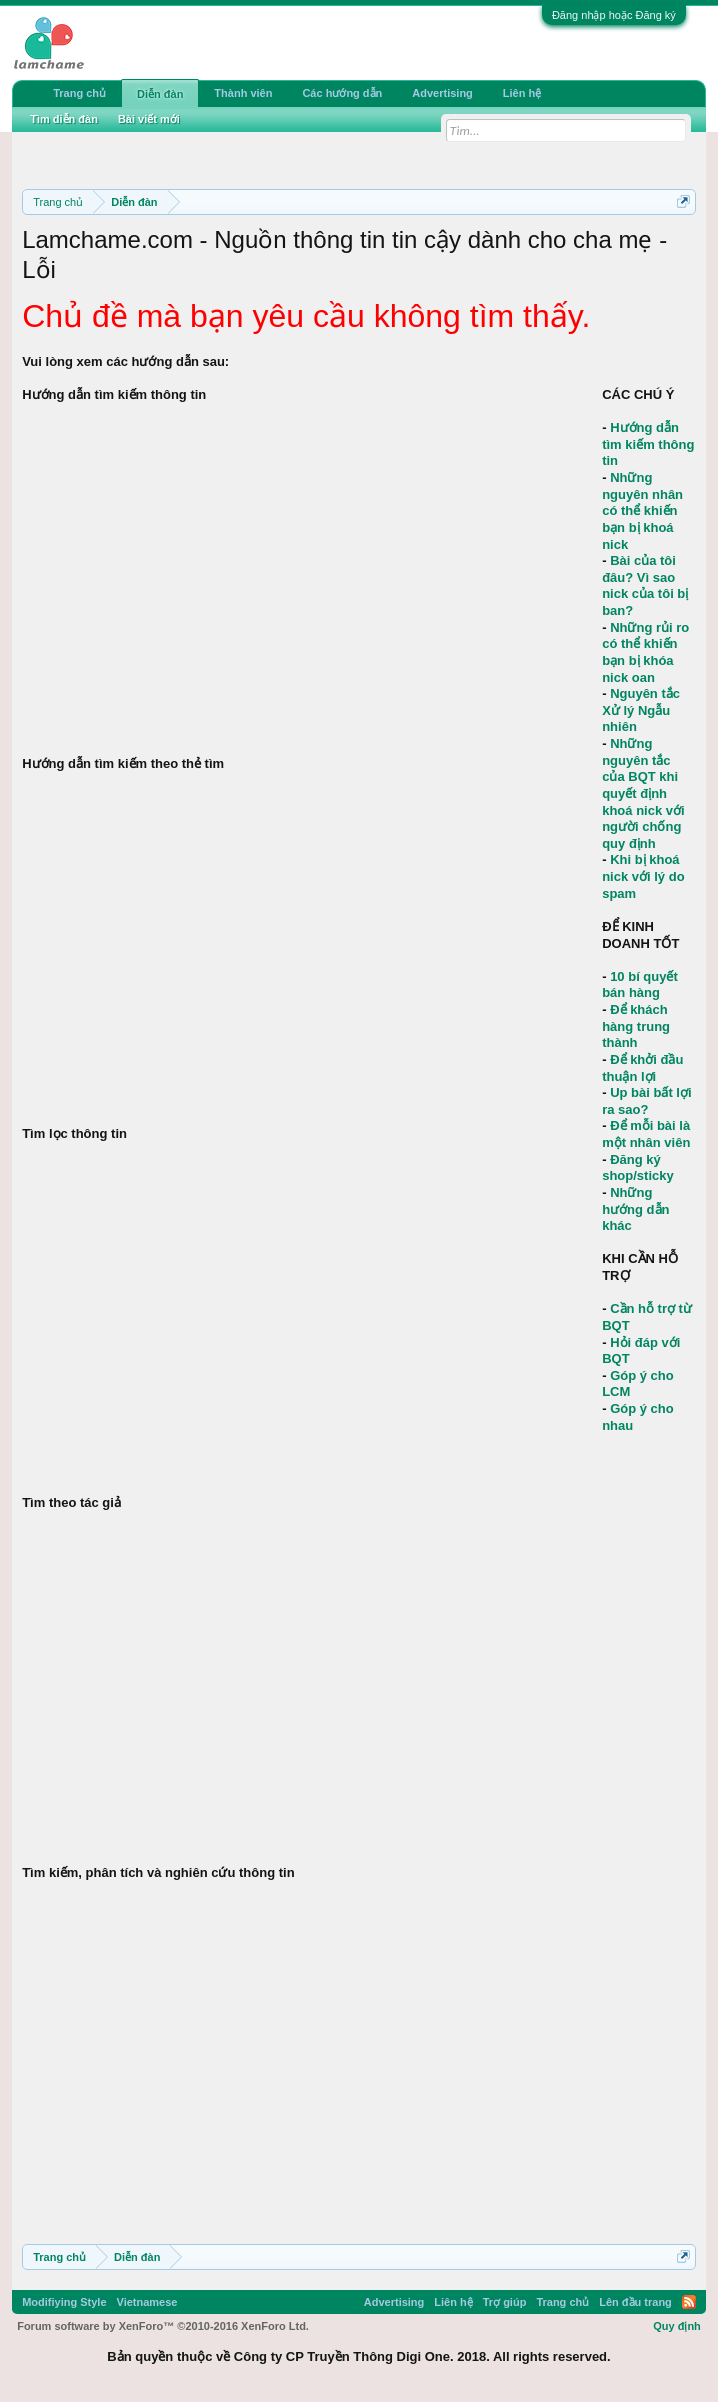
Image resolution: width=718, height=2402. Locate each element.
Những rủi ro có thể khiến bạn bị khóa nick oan (645, 652)
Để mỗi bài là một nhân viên (646, 1134)
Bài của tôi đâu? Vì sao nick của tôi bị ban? (645, 585)
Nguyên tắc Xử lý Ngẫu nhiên (641, 710)
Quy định (677, 2326)
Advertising (442, 93)
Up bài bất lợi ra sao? (646, 1101)
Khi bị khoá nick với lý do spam (643, 876)
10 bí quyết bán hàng (640, 985)
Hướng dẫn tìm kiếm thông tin (648, 444)
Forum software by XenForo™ (163, 2326)
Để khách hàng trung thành (636, 1026)
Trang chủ (79, 93)
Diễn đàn (160, 94)
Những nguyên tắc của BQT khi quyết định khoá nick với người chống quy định (643, 793)
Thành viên (243, 93)
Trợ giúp (505, 2302)
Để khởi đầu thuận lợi (642, 1068)
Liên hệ (522, 93)
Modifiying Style (64, 2302)
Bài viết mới (149, 119)
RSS (689, 2302)
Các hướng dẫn (342, 93)
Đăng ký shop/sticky (638, 1168)
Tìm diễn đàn (64, 119)
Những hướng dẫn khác (635, 1209)
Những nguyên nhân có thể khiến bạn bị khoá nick (642, 511)
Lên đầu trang (635, 2302)
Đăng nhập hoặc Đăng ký (614, 15)
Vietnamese (147, 2302)
